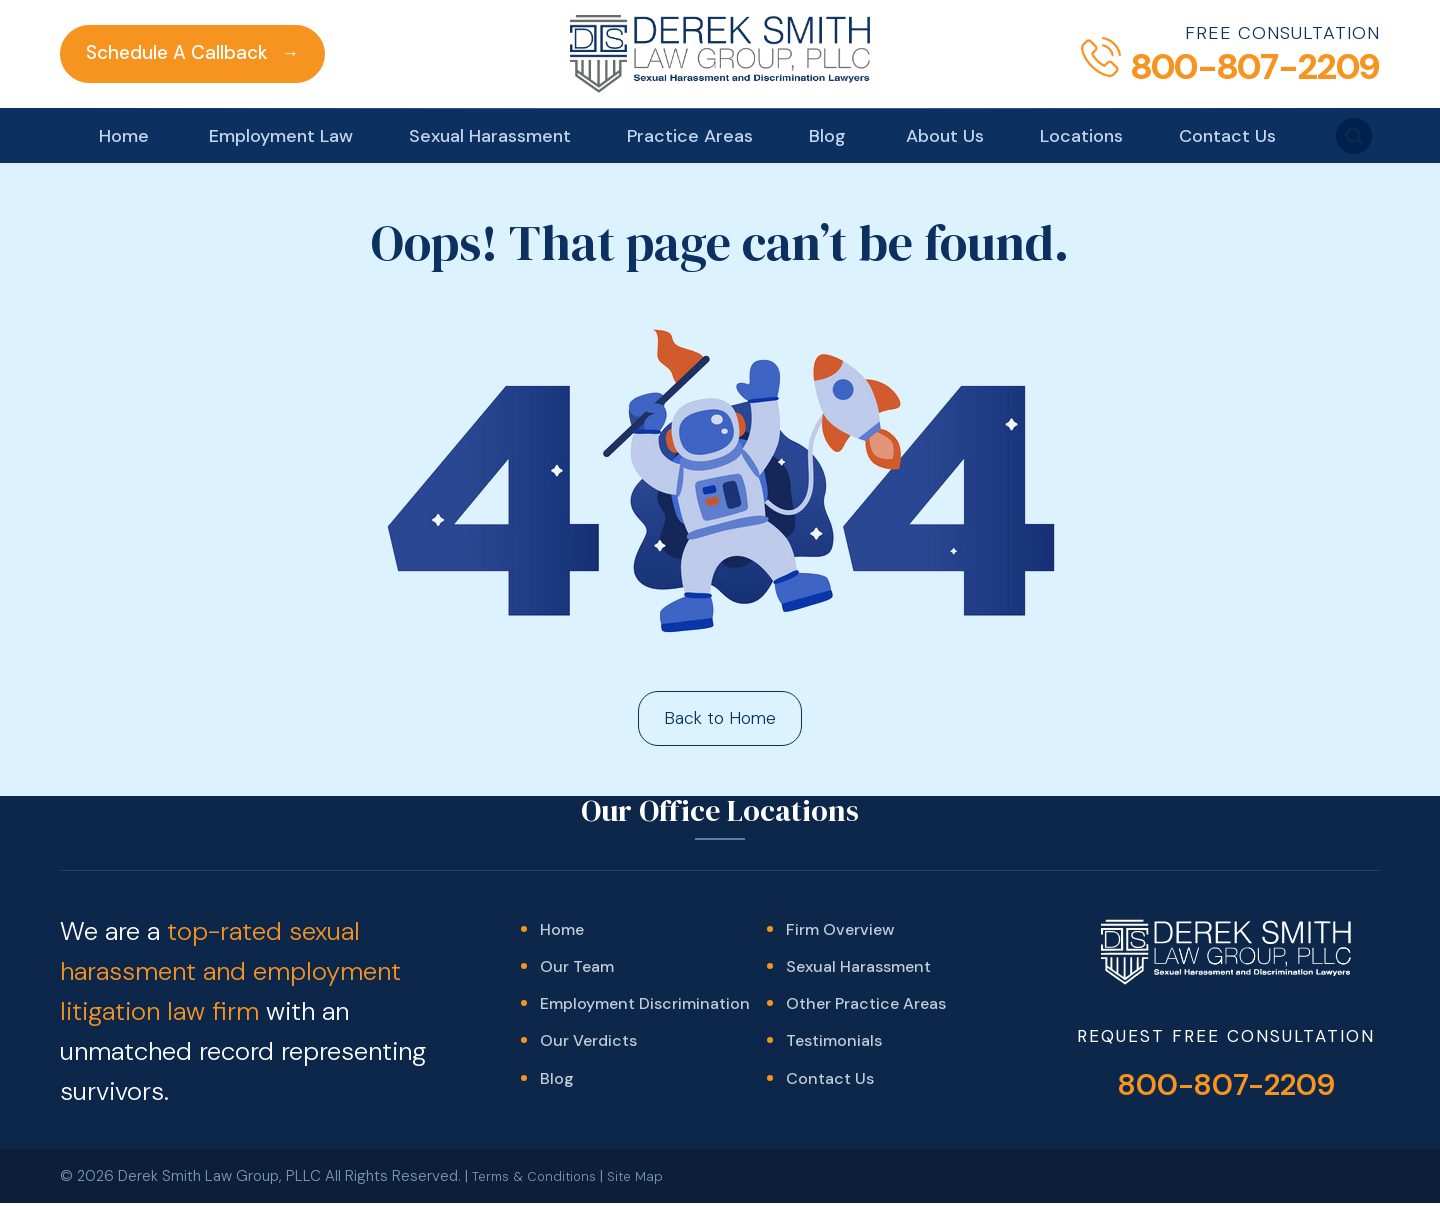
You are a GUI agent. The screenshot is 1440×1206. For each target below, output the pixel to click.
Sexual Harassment (490, 136)
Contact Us (1227, 136)
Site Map (649, 1181)
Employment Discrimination (645, 1011)
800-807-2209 (1226, 1088)
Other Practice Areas (866, 1011)
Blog (827, 136)
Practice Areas (690, 136)
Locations (1081, 136)
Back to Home (720, 719)
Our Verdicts (588, 1051)
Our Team (577, 971)
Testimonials (834, 1051)
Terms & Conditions (540, 1181)
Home (124, 136)
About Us (945, 136)
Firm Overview (840, 931)
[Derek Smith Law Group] (720, 54)
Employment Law (281, 136)
